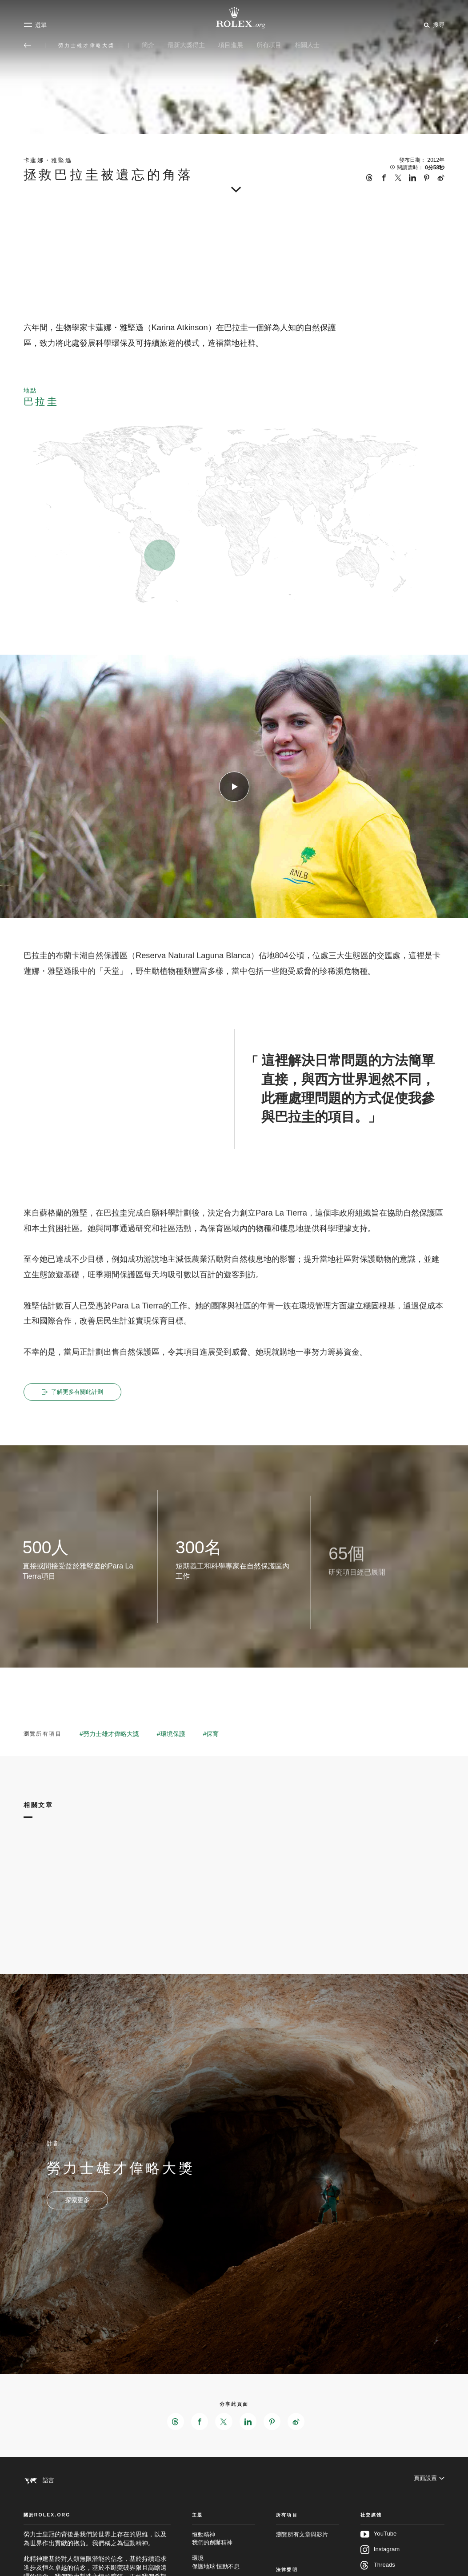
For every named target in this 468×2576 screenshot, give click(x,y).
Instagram (380, 2559)
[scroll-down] (234, 186)
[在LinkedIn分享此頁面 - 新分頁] (248, 2423)
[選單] (35, 24)
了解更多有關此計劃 (74, 1392)
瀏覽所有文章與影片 (302, 2543)
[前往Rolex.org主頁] (234, 18)
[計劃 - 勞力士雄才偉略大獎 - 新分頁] (77, 2201)
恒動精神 (223, 2548)
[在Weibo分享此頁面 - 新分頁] (298, 2423)
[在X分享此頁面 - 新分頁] (223, 2423)
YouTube (378, 2543)
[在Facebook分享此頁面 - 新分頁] (199, 2423)
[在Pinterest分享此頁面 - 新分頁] (273, 2423)
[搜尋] (432, 24)
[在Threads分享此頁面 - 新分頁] (174, 2423)
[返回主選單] (27, 45)
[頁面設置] (429, 2482)
